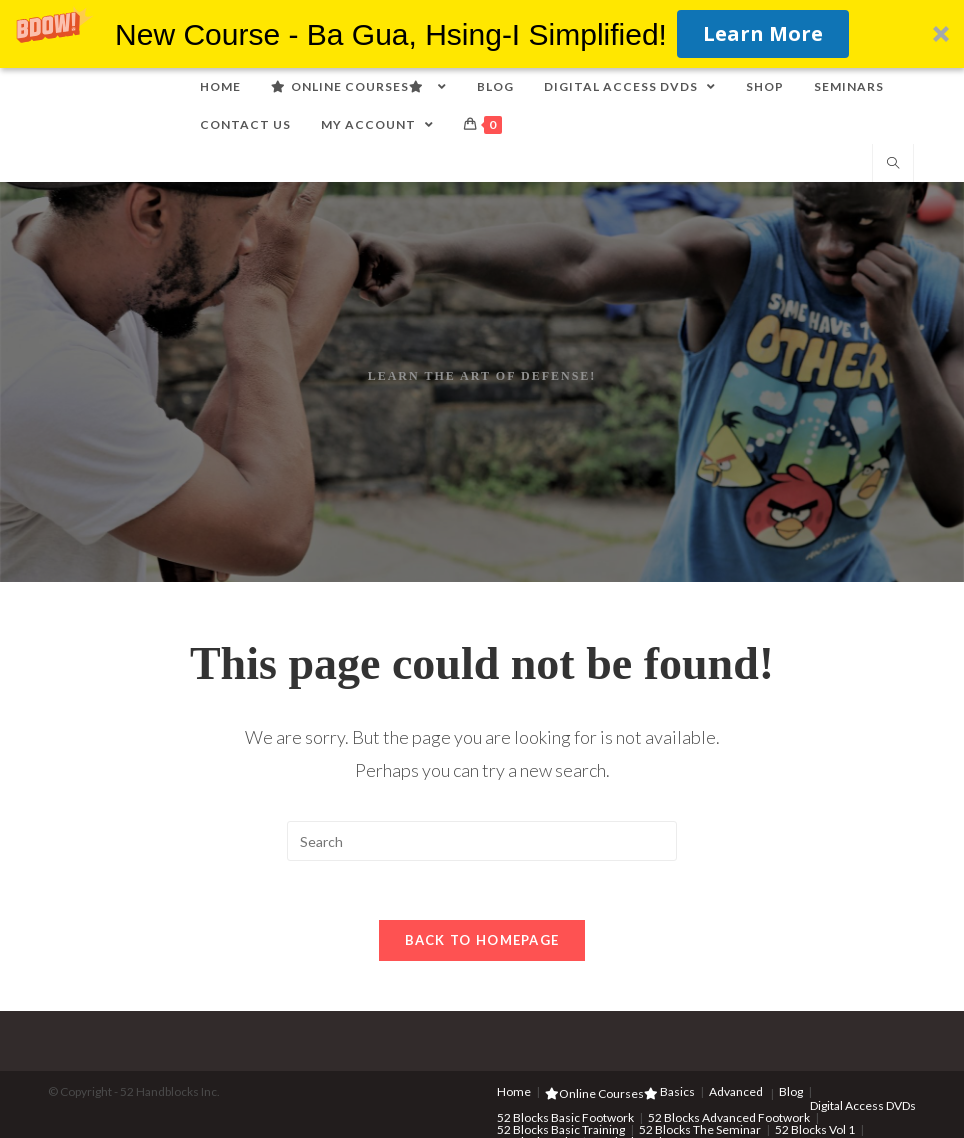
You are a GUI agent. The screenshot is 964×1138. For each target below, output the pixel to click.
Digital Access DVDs (863, 1106)
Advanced (736, 1092)
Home (514, 1092)
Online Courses (601, 1094)
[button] (482, 34)
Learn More (763, 33)
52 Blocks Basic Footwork (565, 1118)
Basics (677, 1092)
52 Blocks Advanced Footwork (729, 1118)
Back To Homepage (482, 941)
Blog (791, 1092)
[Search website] (893, 164)
